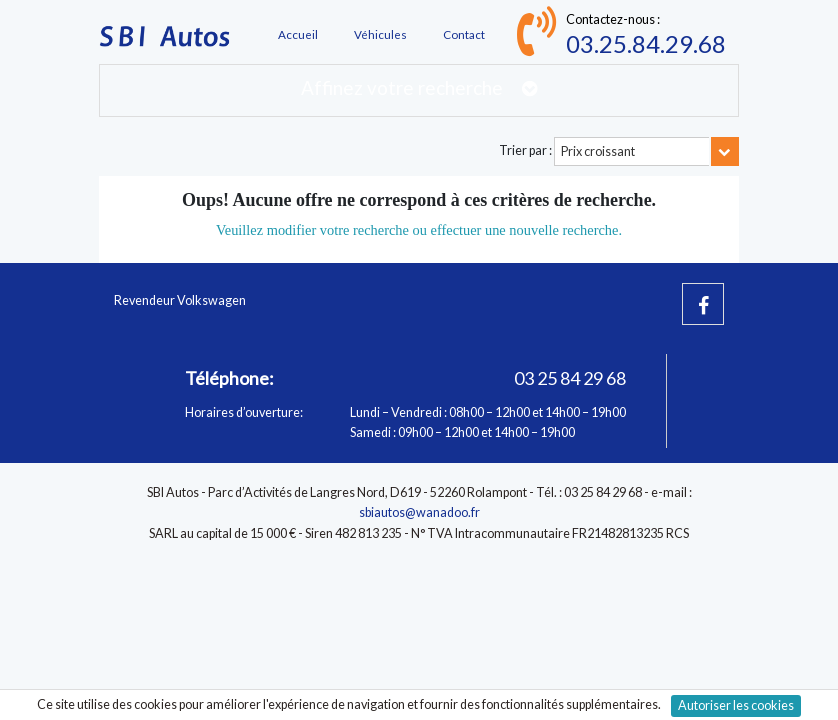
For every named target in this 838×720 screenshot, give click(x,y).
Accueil (298, 34)
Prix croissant (598, 151)
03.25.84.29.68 (646, 43)
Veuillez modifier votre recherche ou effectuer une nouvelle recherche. (419, 230)
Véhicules (380, 34)
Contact (464, 34)
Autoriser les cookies (736, 705)
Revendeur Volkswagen (180, 300)
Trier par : (525, 150)
